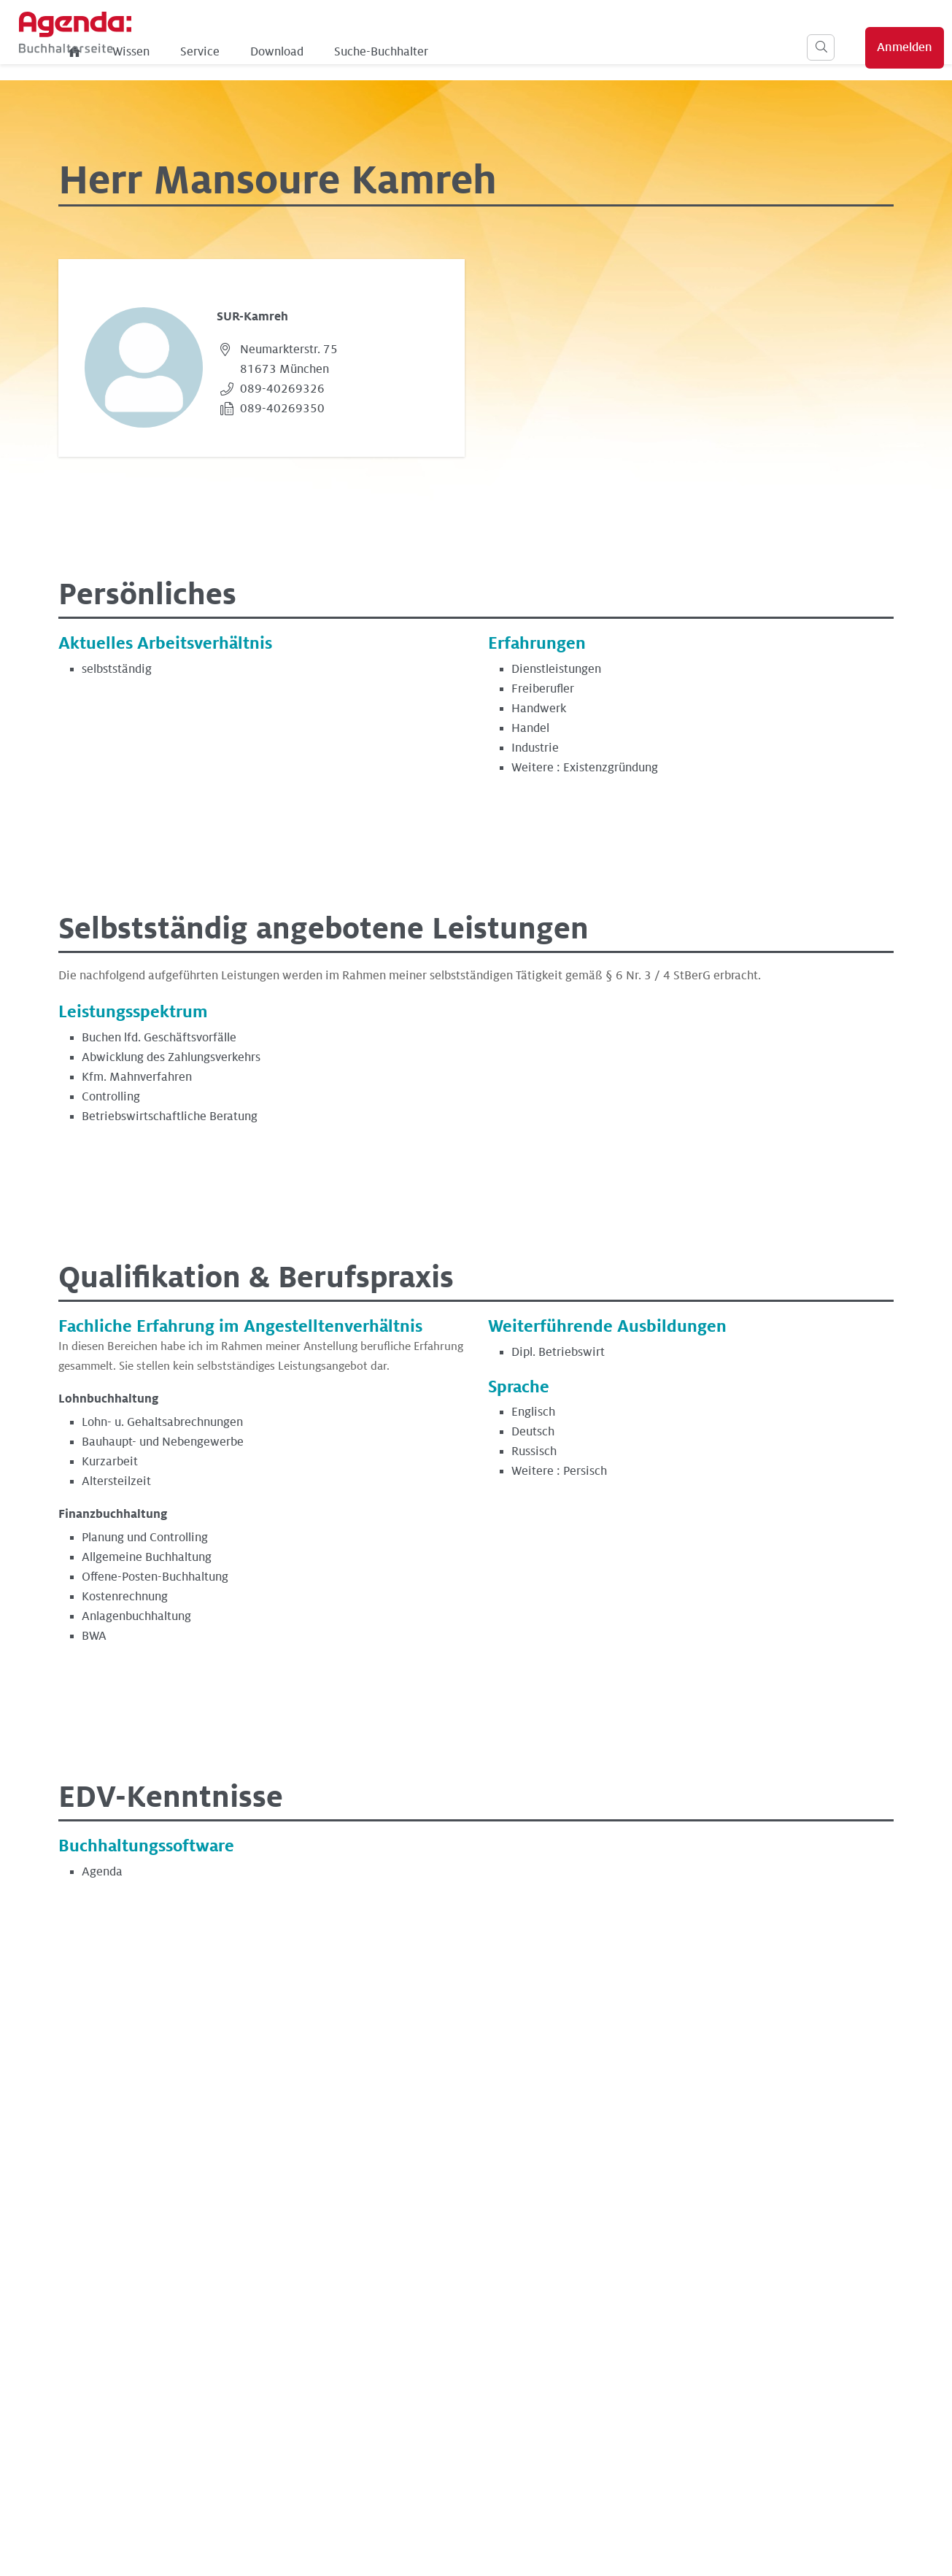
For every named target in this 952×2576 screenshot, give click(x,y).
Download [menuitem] (454, 51)
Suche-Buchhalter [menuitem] (558, 51)
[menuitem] (252, 51)
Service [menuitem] (377, 51)
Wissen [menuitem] (308, 51)
